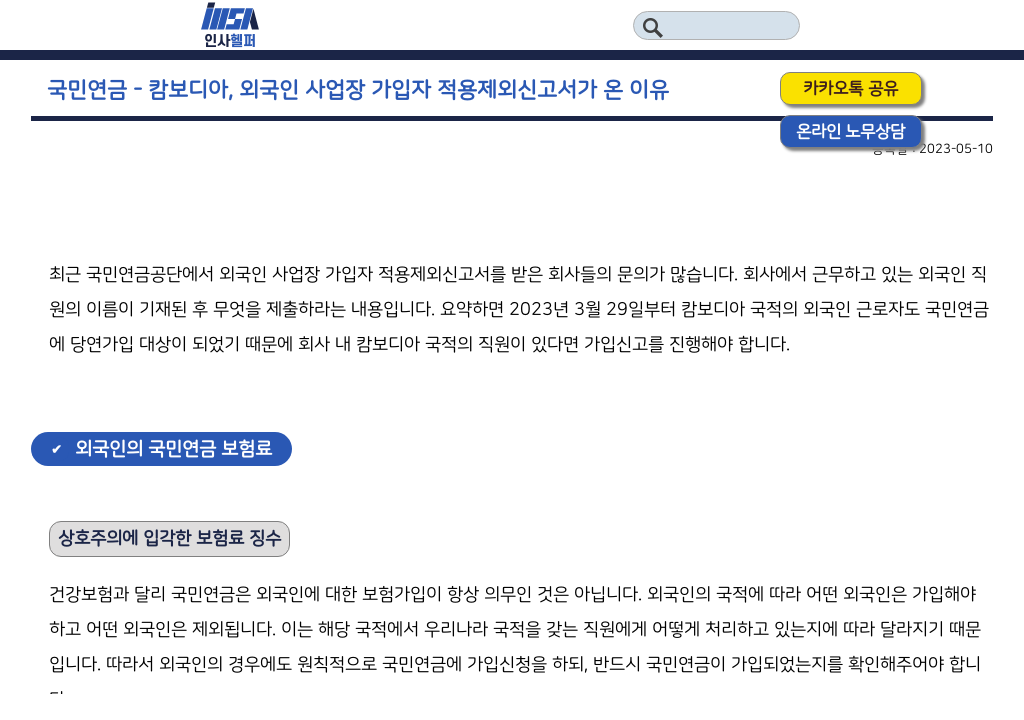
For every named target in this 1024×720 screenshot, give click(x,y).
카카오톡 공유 (850, 88)
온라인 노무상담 (850, 131)
